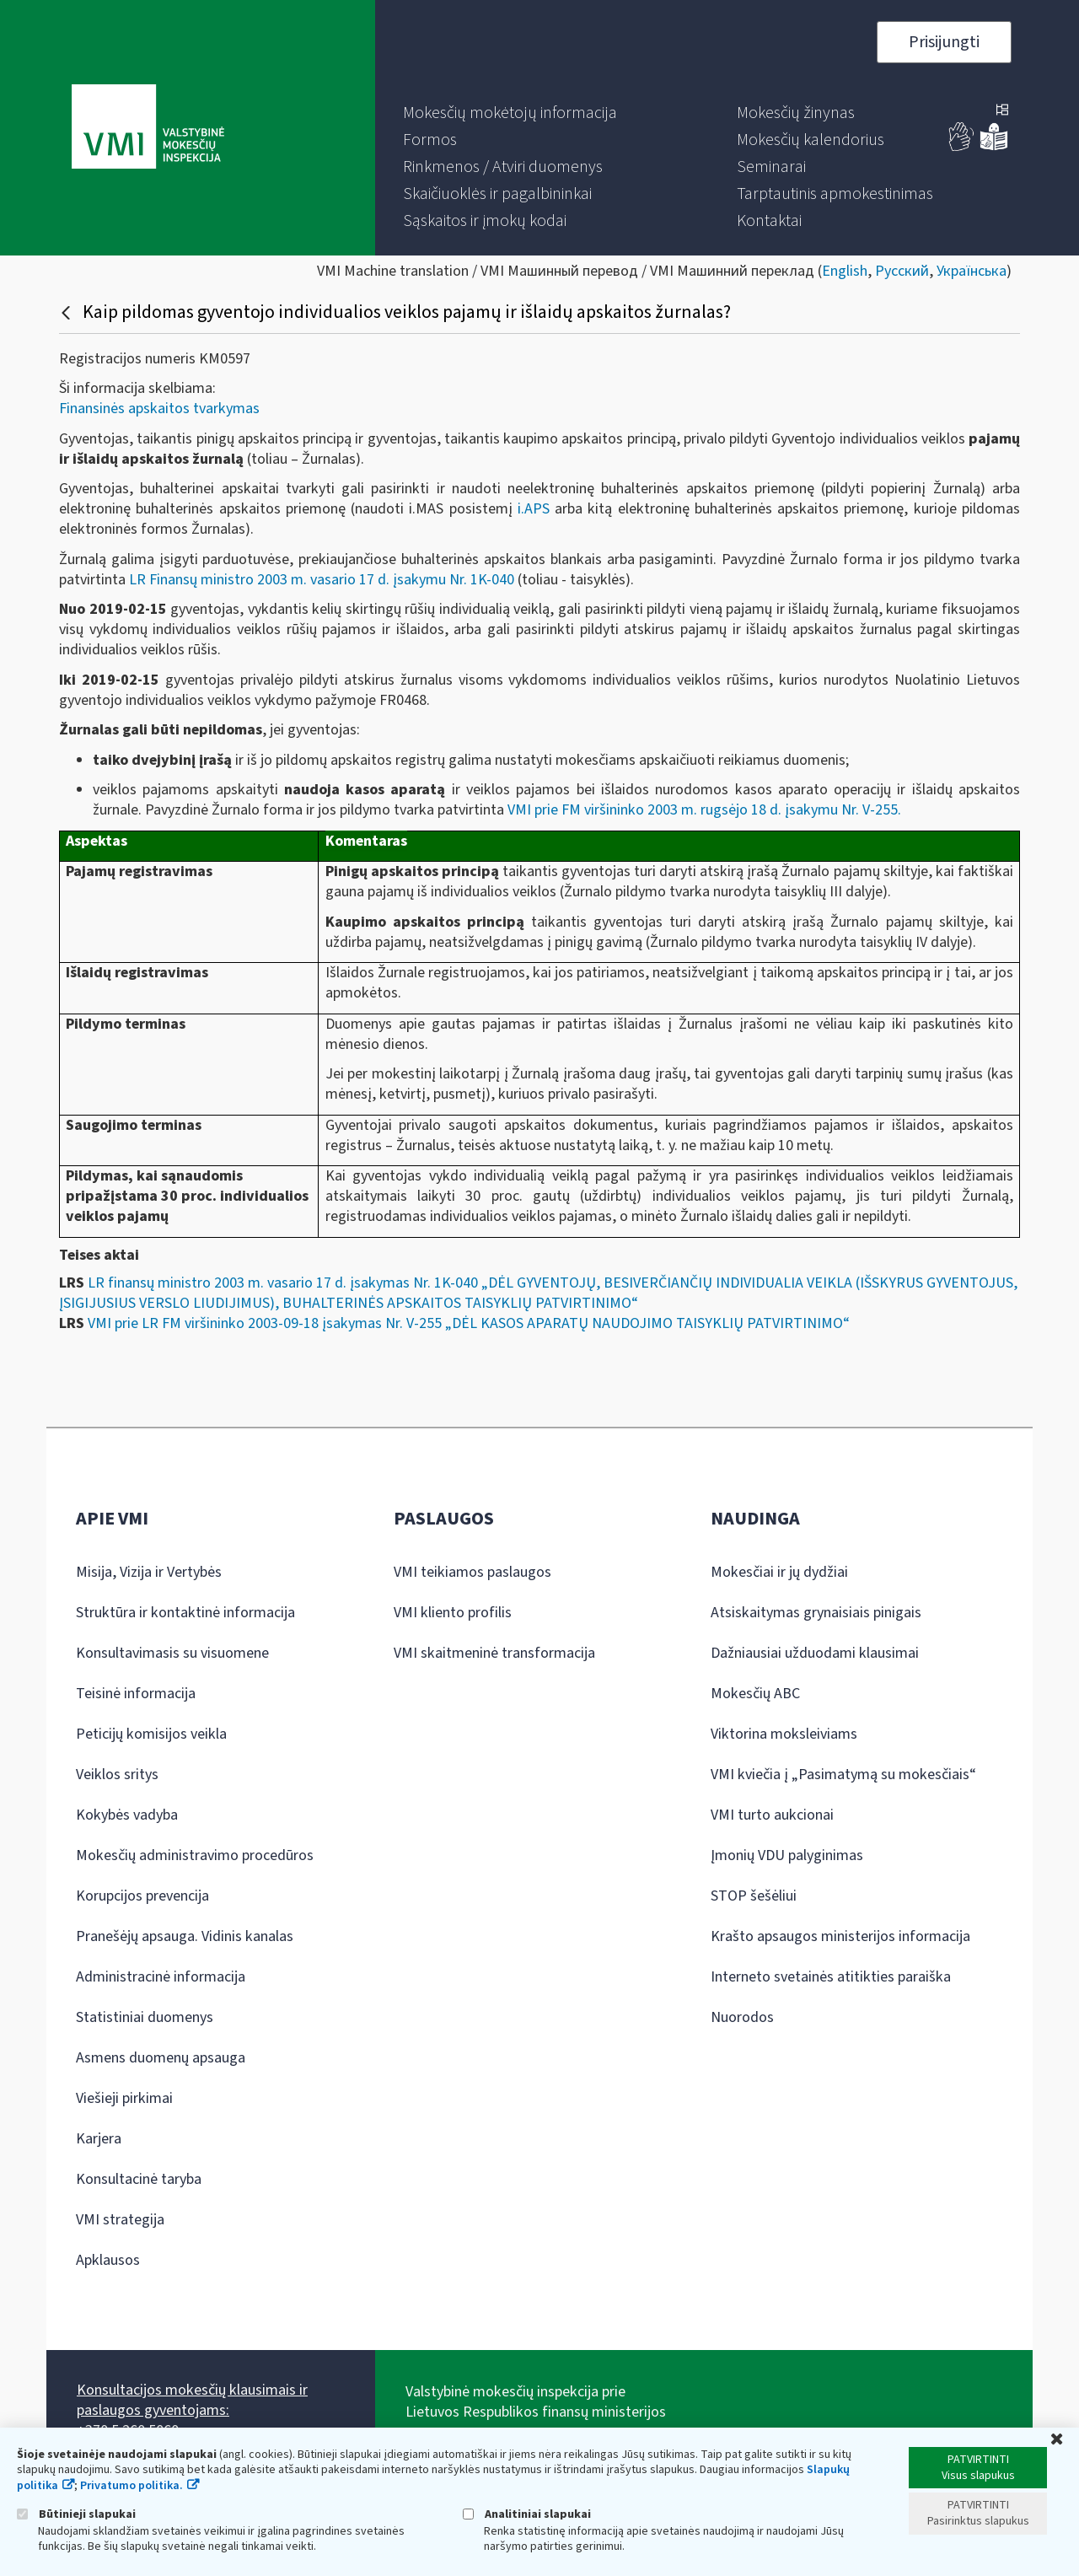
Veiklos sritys (117, 1774)
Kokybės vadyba (127, 1815)
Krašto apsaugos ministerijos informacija (840, 1936)
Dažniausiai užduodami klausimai (815, 1653)
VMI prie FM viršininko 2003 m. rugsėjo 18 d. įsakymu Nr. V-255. (706, 809)
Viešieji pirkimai (124, 2098)
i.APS (534, 508)
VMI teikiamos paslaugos (472, 1572)
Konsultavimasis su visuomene (172, 1653)
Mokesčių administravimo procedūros (195, 1855)
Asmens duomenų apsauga (160, 2057)
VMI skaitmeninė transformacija (494, 1653)
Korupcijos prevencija (142, 1895)
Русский (902, 271)
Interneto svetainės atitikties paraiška (831, 1976)
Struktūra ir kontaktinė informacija (185, 1612)
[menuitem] (510, 113)
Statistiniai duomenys (144, 2017)
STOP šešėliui (754, 1895)
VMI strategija (120, 2219)
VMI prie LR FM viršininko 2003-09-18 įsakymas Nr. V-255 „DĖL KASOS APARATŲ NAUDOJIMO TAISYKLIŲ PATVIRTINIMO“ (469, 1323)
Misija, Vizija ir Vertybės (149, 1572)
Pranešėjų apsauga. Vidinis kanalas (184, 1936)
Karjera (98, 2138)
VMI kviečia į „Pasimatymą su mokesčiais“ (843, 1774)
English (844, 271)
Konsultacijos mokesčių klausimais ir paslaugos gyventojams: (192, 2400)
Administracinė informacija (160, 1976)
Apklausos (108, 2260)
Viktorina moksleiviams (784, 1734)
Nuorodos (742, 2017)
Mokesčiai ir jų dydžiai (779, 1572)
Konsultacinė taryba (138, 2179)
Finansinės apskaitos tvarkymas (159, 408)
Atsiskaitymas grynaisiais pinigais (816, 1612)
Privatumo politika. (131, 2485)
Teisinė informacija (136, 1693)
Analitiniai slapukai (527, 2514)
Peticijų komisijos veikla (151, 1734)
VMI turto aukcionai (772, 1815)
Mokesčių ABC (755, 1693)
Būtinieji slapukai (76, 2514)
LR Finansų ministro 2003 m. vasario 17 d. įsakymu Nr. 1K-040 (321, 579)
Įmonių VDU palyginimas (787, 1855)
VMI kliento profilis (453, 1612)
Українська (972, 271)
